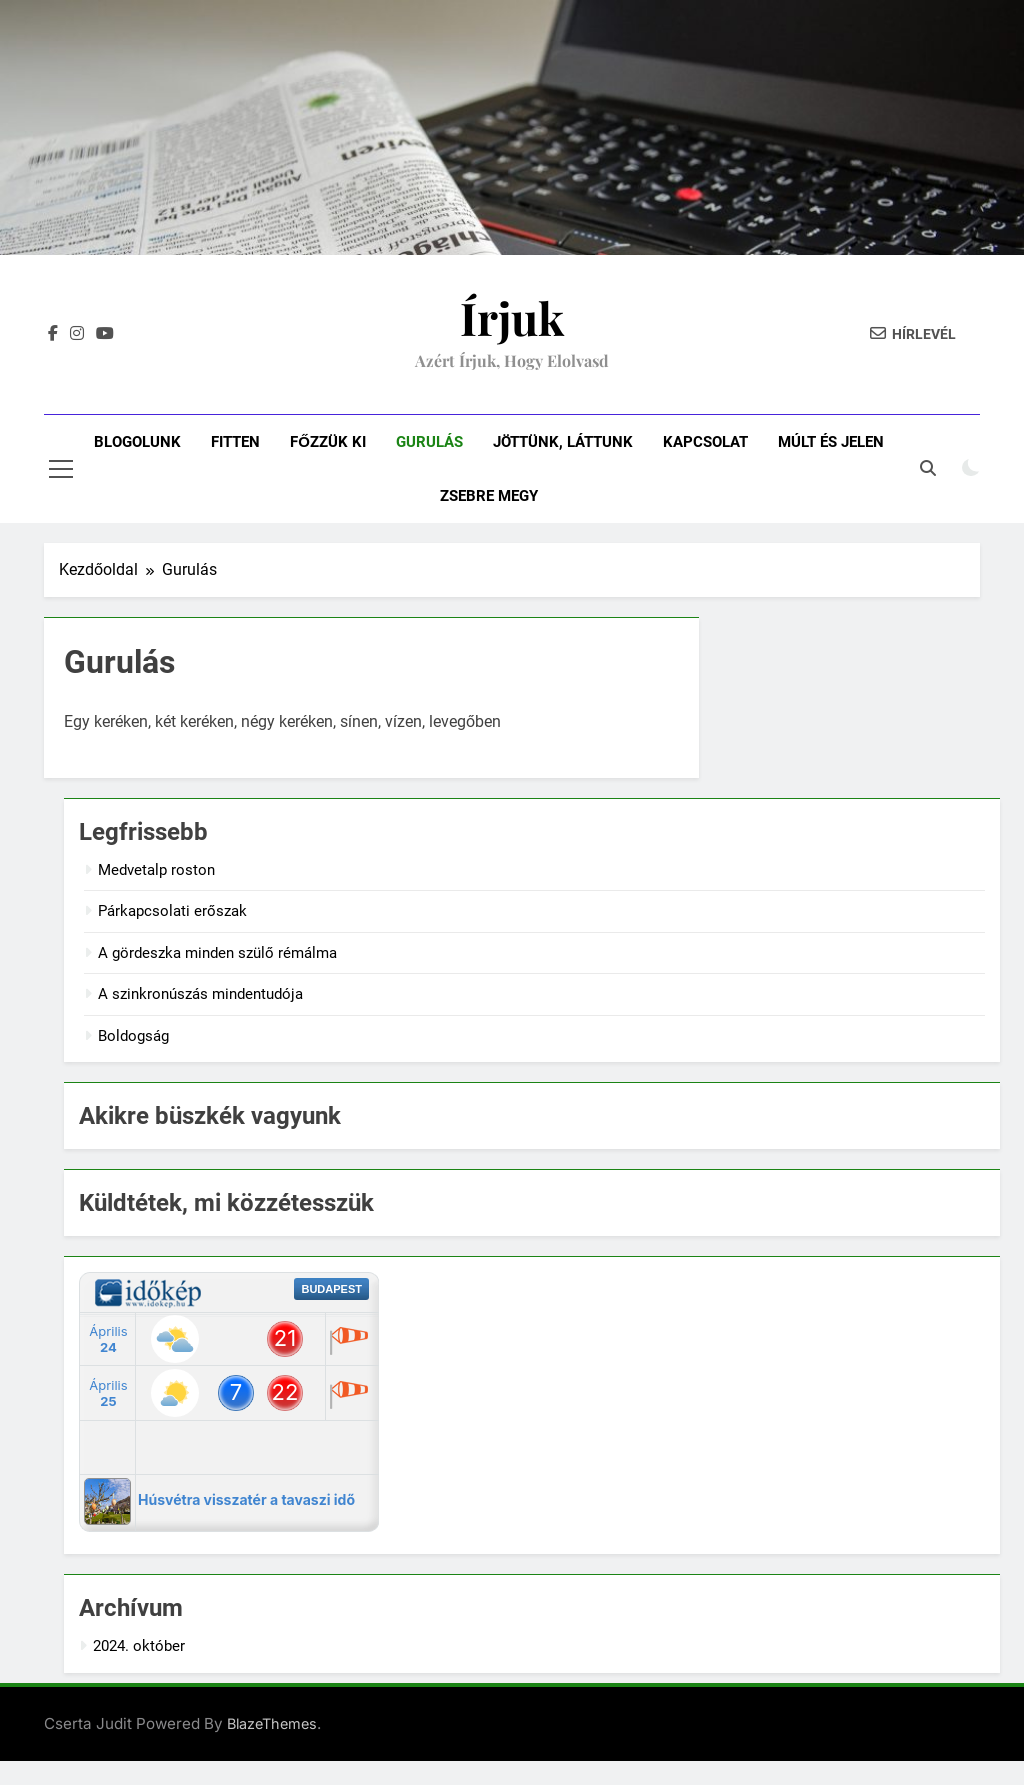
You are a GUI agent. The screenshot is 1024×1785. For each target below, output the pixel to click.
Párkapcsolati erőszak (172, 911)
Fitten (235, 442)
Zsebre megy (489, 496)
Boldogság (133, 1036)
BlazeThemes (272, 1723)
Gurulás (429, 442)
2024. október (139, 1646)
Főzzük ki (328, 442)
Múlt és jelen (831, 442)
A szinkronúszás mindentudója (200, 994)
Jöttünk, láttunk (563, 442)
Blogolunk (137, 442)
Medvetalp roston (156, 870)
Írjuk (512, 317)
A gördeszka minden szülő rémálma (217, 953)
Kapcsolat (705, 442)
